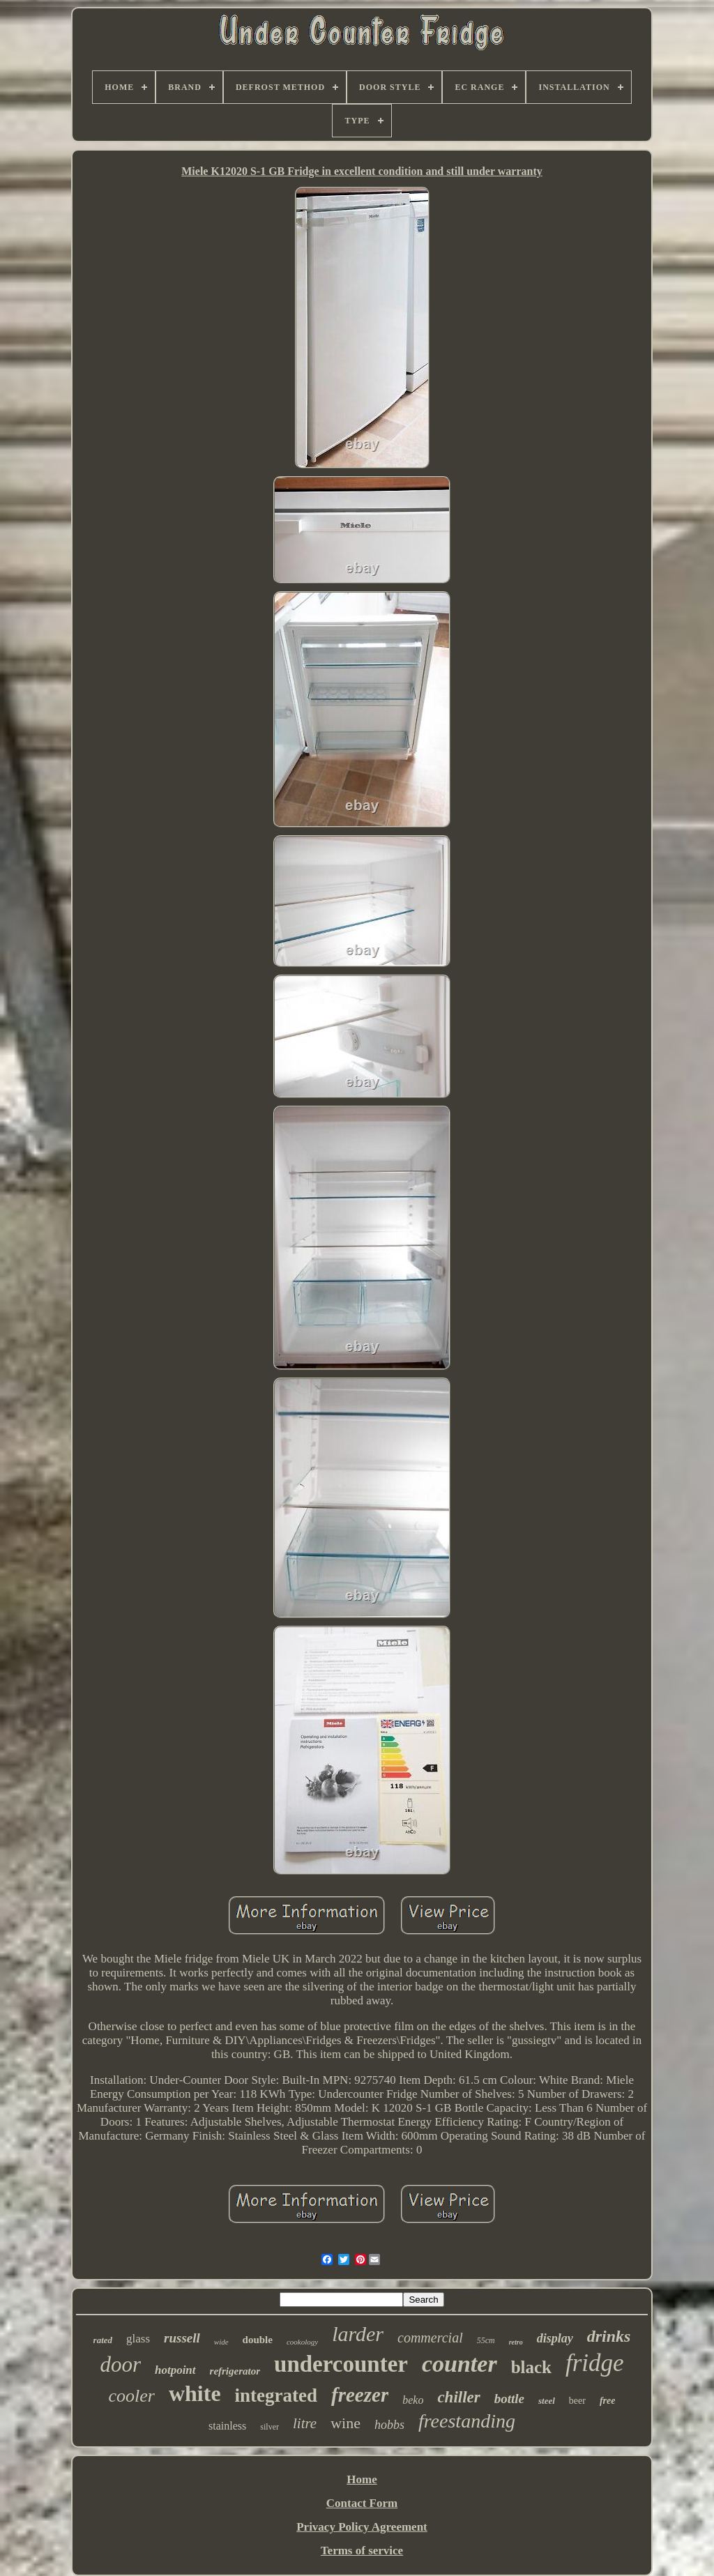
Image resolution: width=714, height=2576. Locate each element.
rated (102, 2340)
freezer (359, 2395)
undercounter (341, 2364)
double (258, 2339)
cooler (132, 2396)
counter (459, 2364)
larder (357, 2333)
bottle (509, 2398)
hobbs (389, 2425)
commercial (430, 2337)
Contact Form (361, 2503)
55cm (486, 2340)
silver (269, 2427)
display (555, 2338)
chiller (458, 2397)
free (608, 2400)
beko (412, 2400)
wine (345, 2423)
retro (516, 2342)
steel (546, 2400)
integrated (276, 2395)
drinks (609, 2336)
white (195, 2393)
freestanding (466, 2421)
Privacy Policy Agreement (361, 2526)
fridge (594, 2363)
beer (577, 2400)
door (120, 2364)
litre (305, 2423)
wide (221, 2342)
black (531, 2367)
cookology (302, 2342)
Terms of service (362, 2550)
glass (138, 2338)
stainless (227, 2426)
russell (182, 2338)
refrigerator (235, 2371)
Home (362, 2479)
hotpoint (175, 2370)
